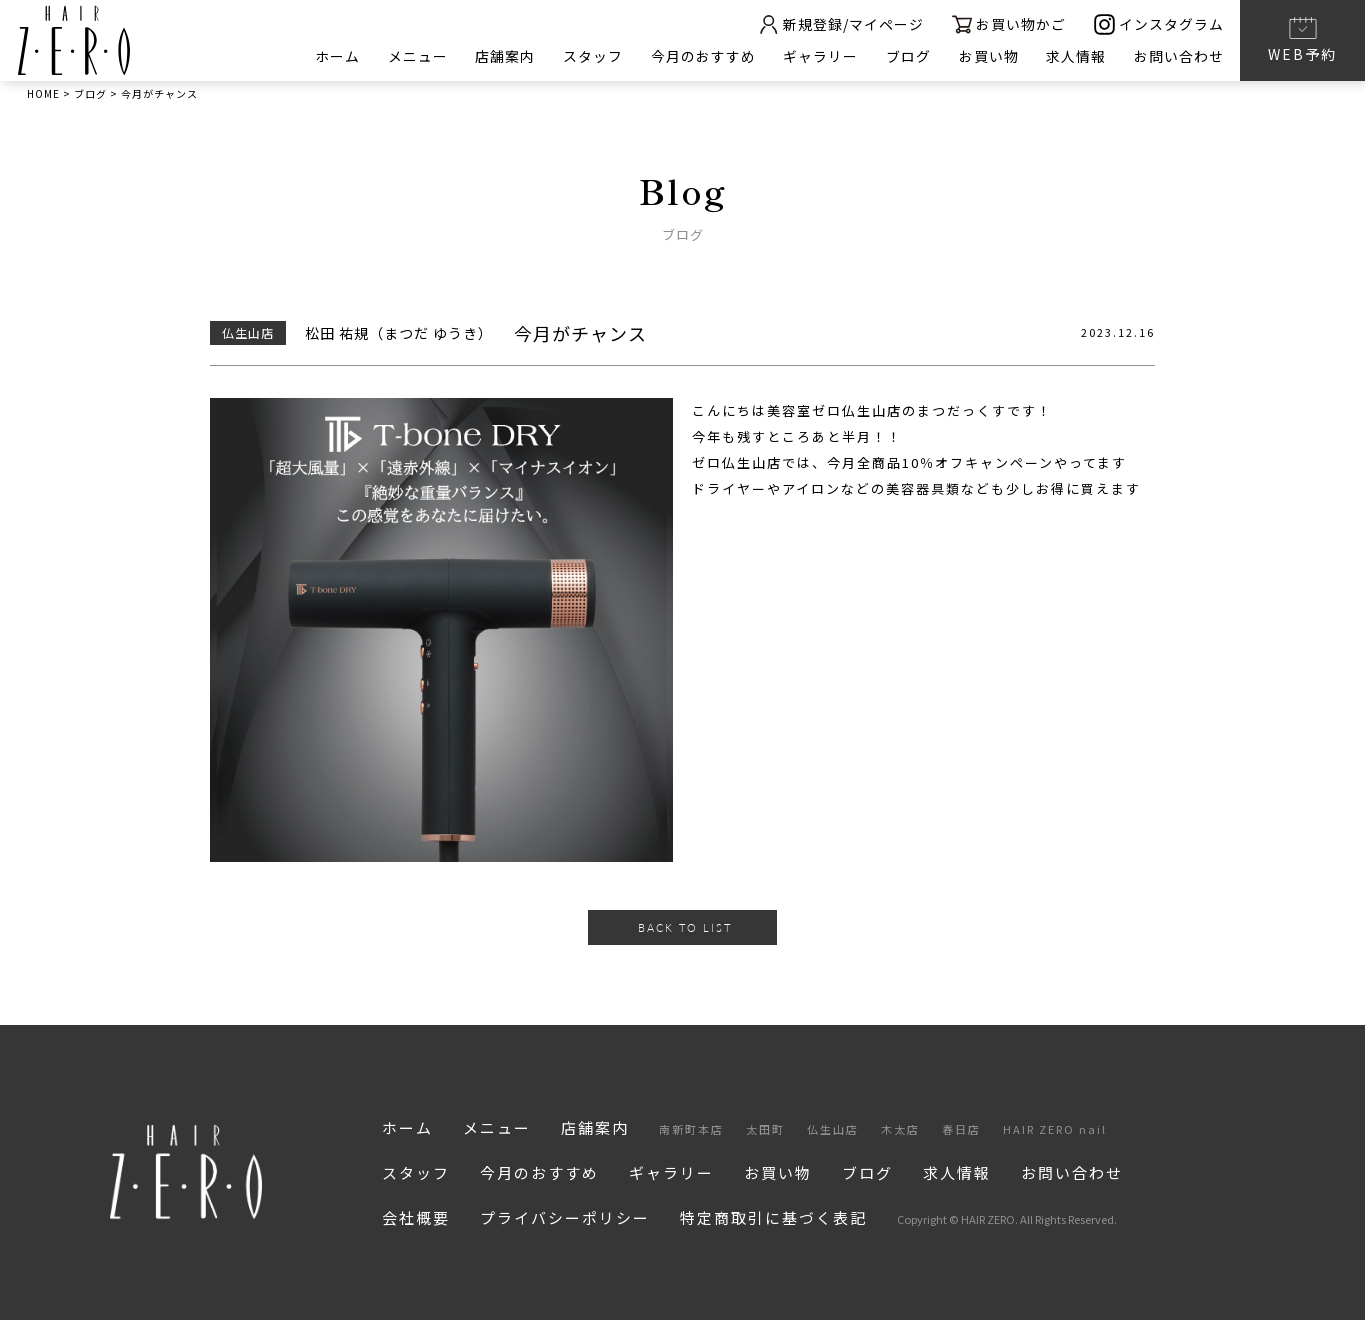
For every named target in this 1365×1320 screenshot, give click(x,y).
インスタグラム (1159, 24)
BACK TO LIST (685, 927)
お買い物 (988, 56)
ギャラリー (819, 56)
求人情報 (1076, 56)
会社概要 (416, 1217)
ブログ (907, 56)
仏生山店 (833, 1129)
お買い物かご (1008, 24)
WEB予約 (1302, 39)
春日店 (961, 1129)
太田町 (765, 1129)
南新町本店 (691, 1129)
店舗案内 (503, 56)
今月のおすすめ (701, 56)
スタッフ (591, 56)
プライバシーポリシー (565, 1217)
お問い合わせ (1179, 56)
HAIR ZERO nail (1055, 1129)
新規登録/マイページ (839, 24)
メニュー (415, 56)
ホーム (334, 56)
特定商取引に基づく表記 (773, 1217)
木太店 (900, 1129)
